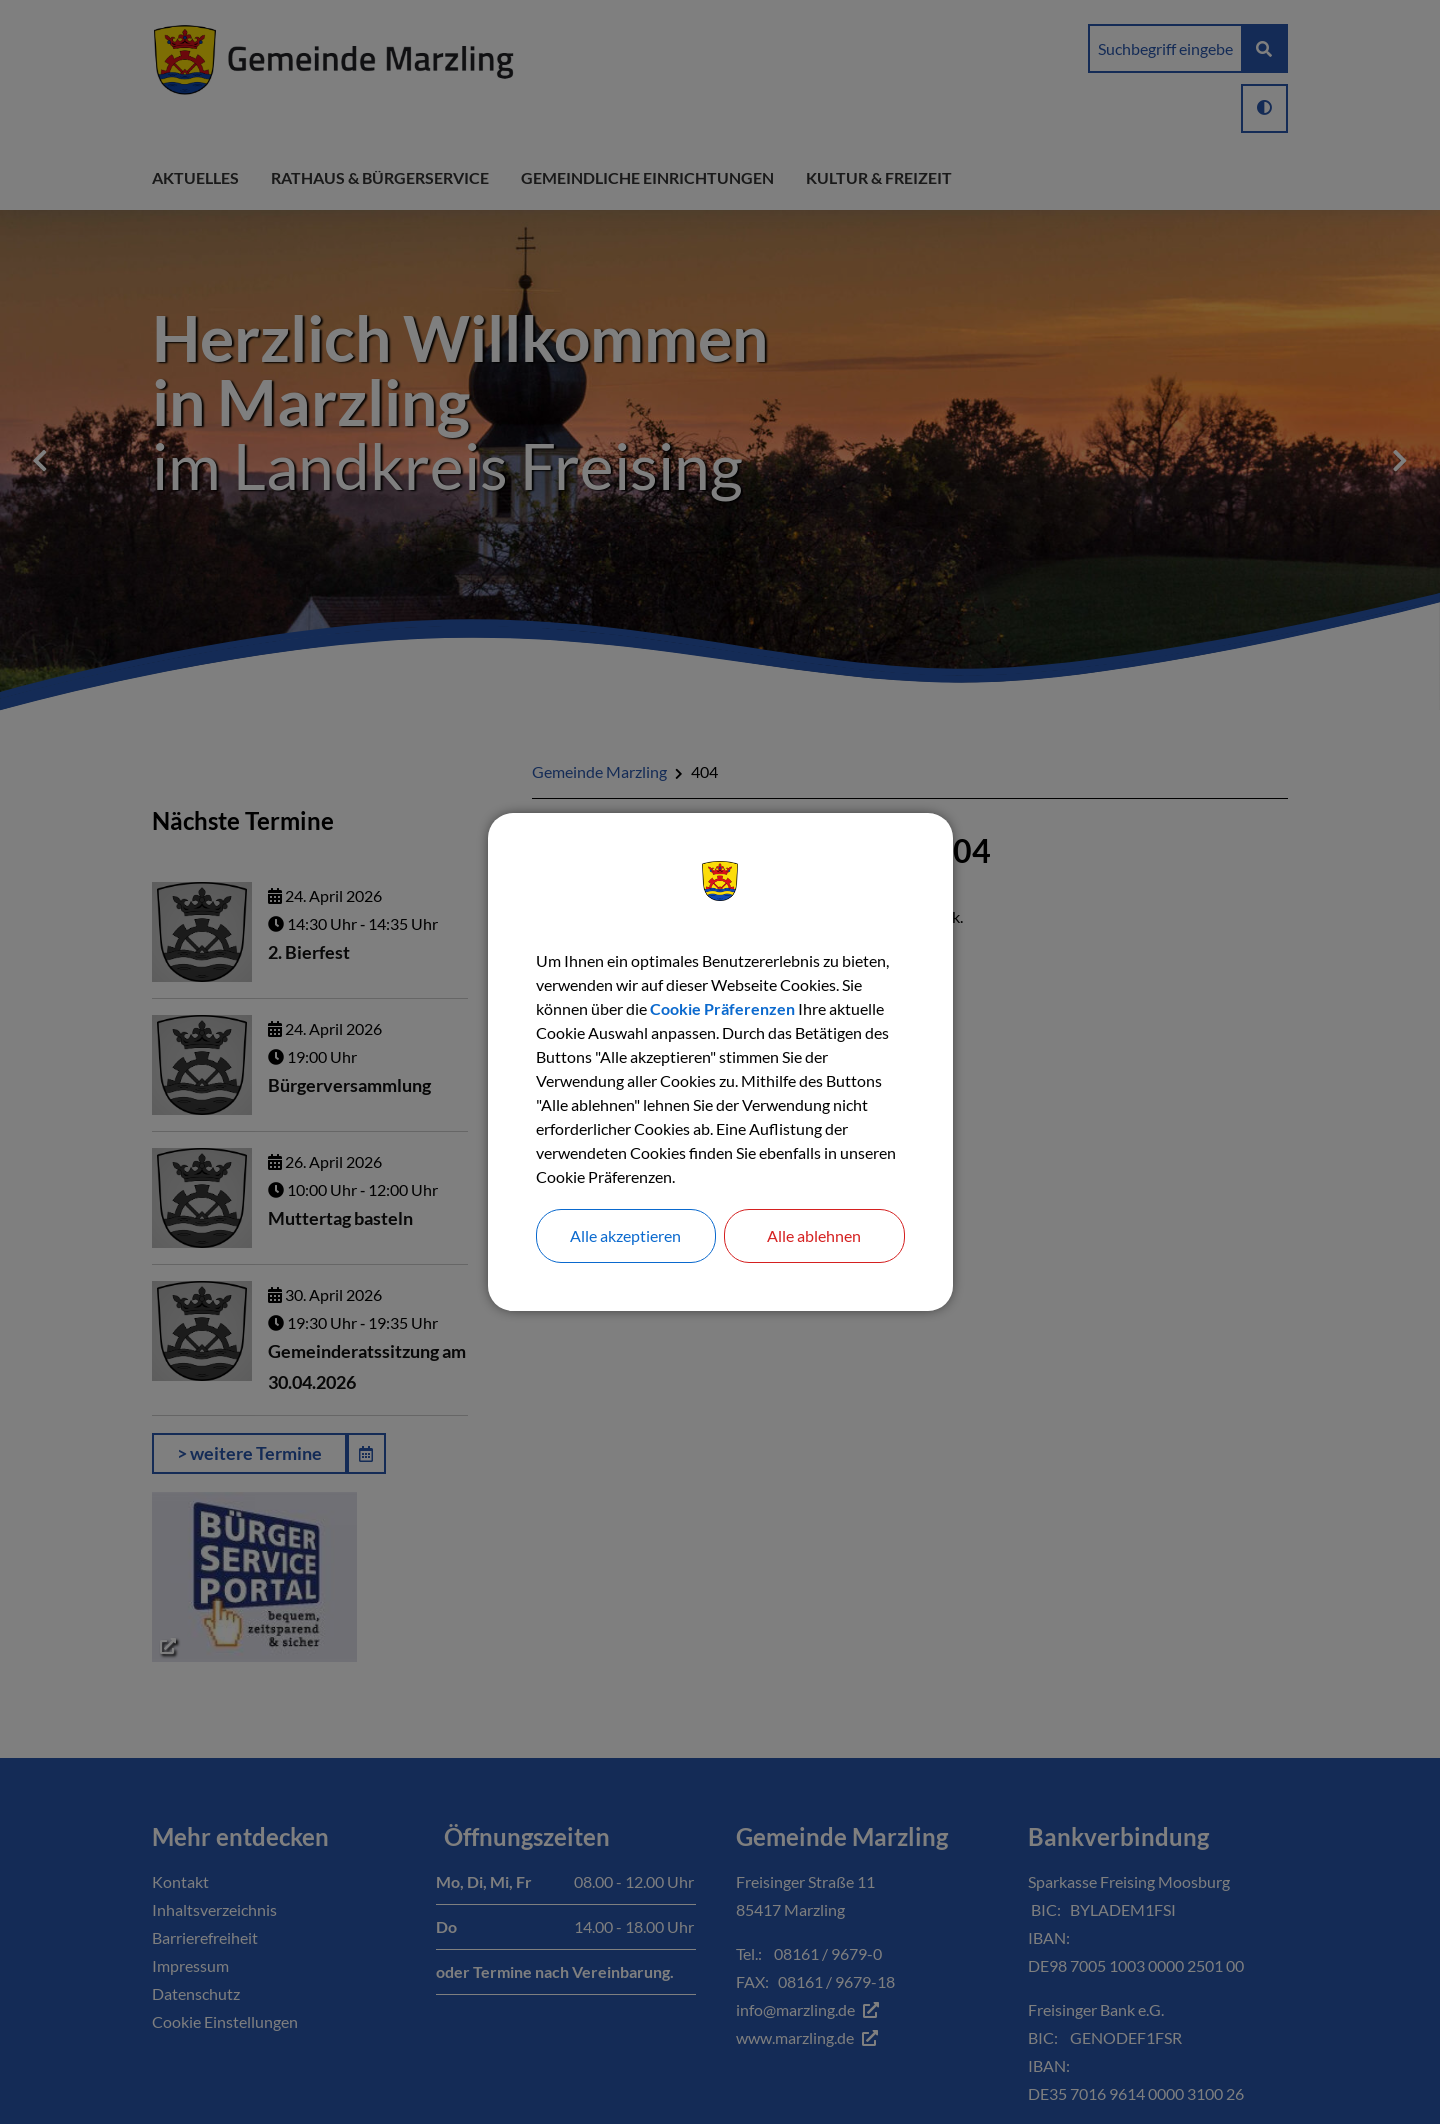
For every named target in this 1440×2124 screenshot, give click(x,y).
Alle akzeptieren (625, 1235)
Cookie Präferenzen (722, 1008)
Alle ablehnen (814, 1235)
